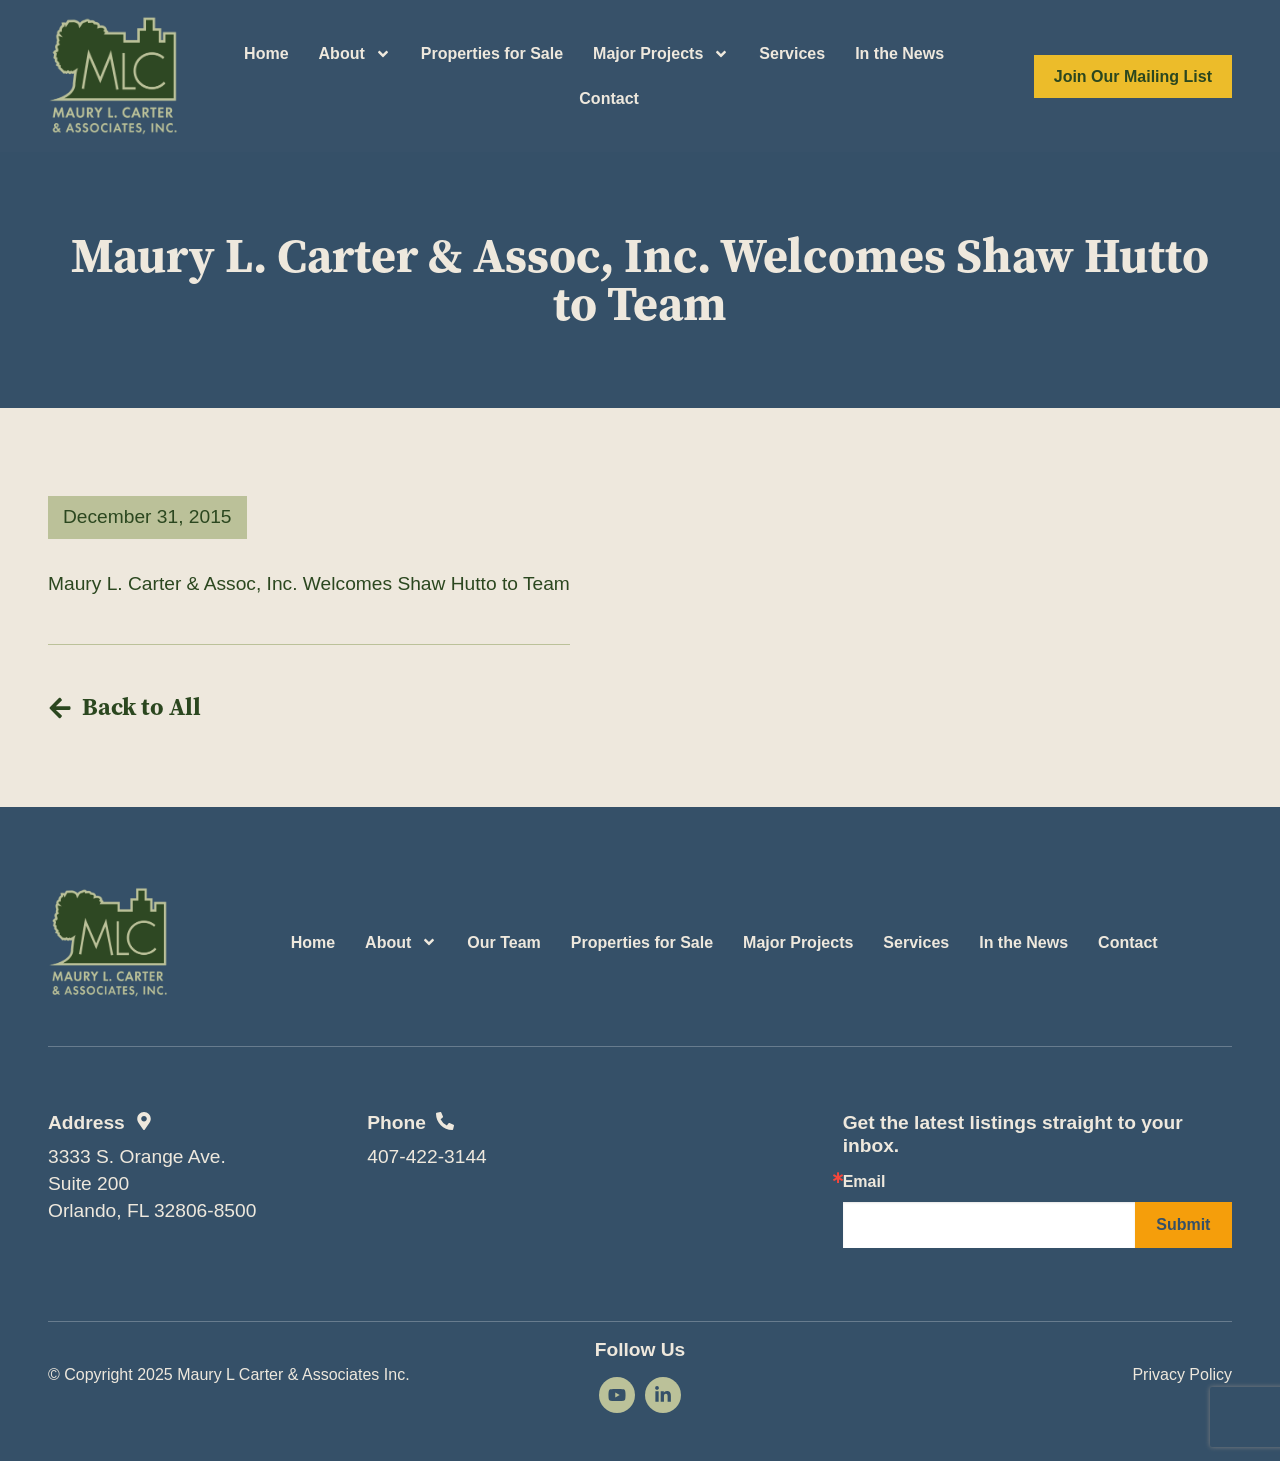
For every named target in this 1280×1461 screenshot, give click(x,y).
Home (266, 53)
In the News (899, 53)
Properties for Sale (492, 53)
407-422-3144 (427, 1156)
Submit (1183, 1224)
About (355, 54)
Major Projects (661, 54)
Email (864, 1182)
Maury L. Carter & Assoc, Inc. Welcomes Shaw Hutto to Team (309, 583)
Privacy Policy (1182, 1374)
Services (792, 53)
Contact (609, 98)
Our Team (504, 942)
